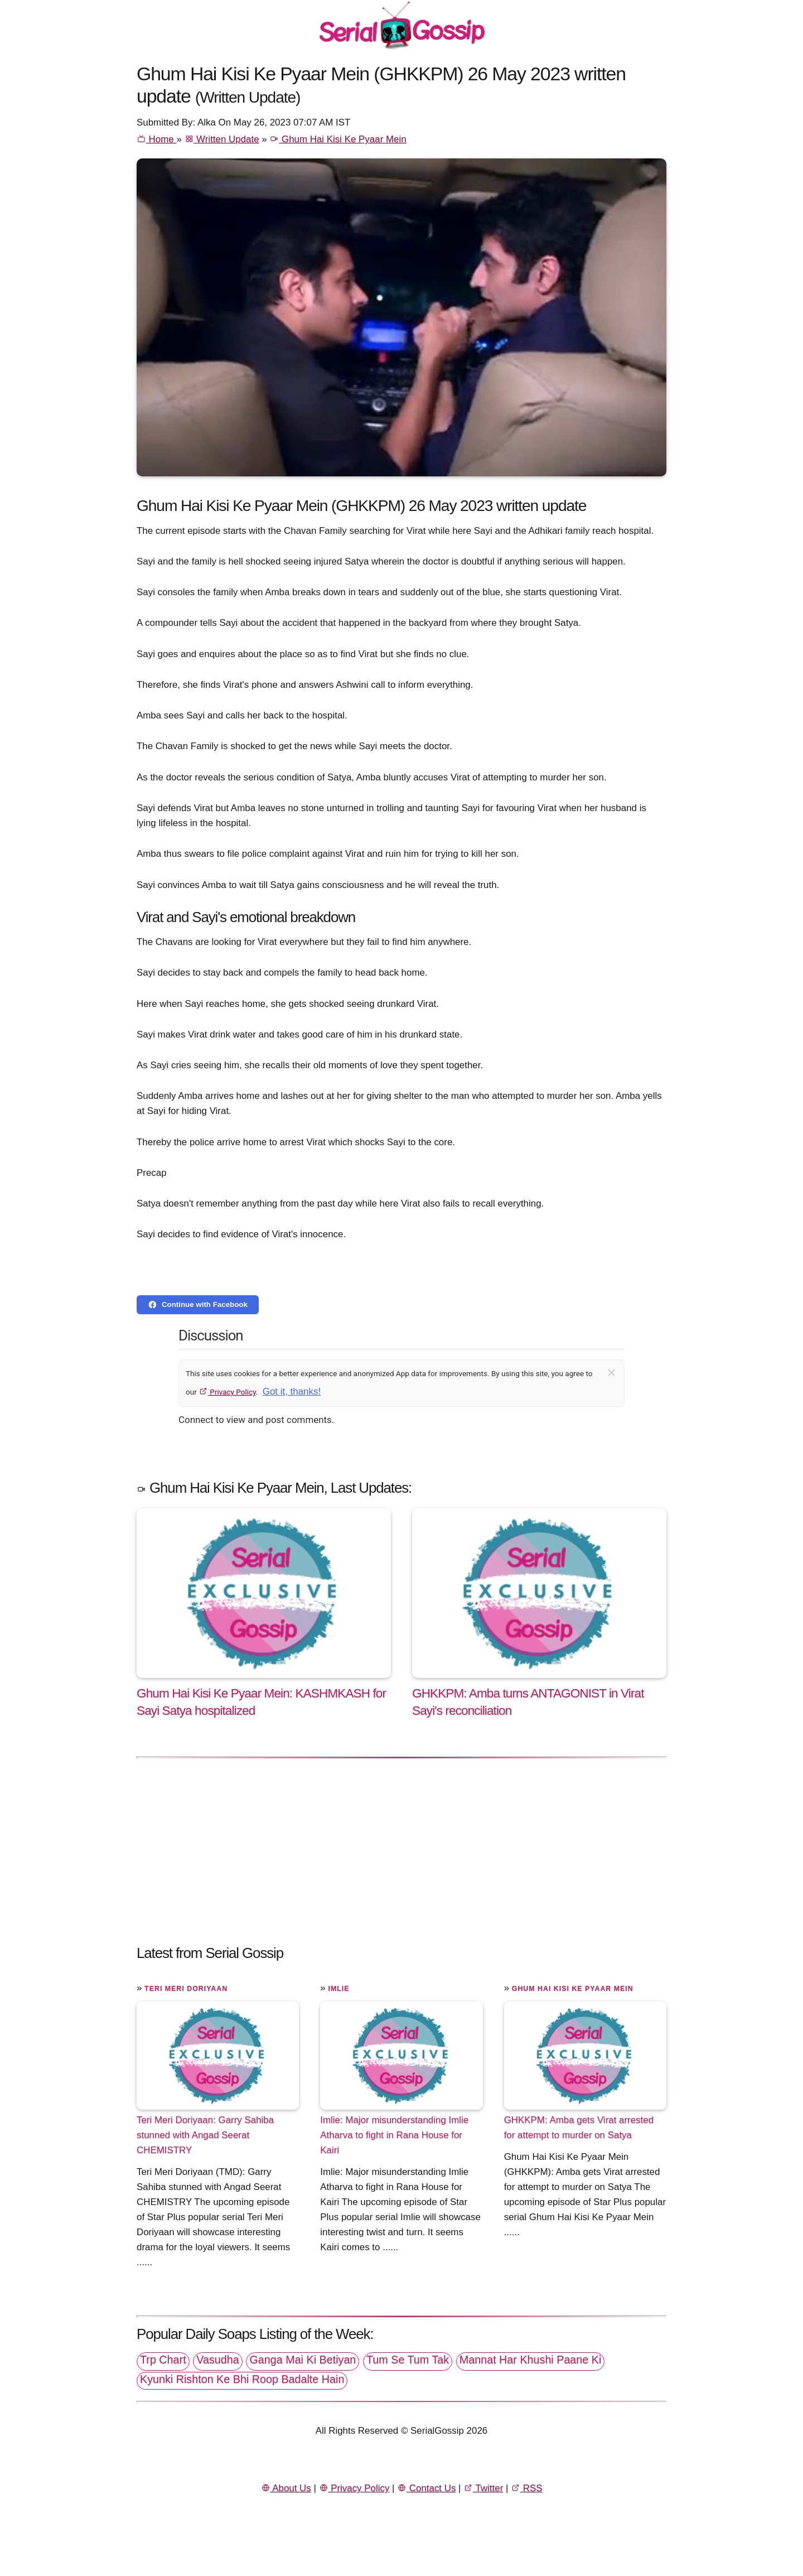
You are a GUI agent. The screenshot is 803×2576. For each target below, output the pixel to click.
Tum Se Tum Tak (407, 2359)
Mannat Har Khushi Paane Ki (530, 2359)
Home (156, 139)
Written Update (222, 139)
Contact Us (426, 2488)
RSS (526, 2488)
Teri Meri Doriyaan (186, 1989)
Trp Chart (163, 2359)
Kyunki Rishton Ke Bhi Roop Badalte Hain (242, 2379)
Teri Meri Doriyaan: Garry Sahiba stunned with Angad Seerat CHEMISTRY (205, 2135)
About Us (286, 2488)
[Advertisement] (401, 1845)
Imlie (338, 1989)
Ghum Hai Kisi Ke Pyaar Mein (337, 139)
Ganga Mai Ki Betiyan (302, 2359)
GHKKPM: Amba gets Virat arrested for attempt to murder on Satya (579, 2127)
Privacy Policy (227, 1391)
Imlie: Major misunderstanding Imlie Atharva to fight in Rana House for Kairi (394, 2135)
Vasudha (217, 2359)
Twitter (483, 2488)
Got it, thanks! (292, 1391)
